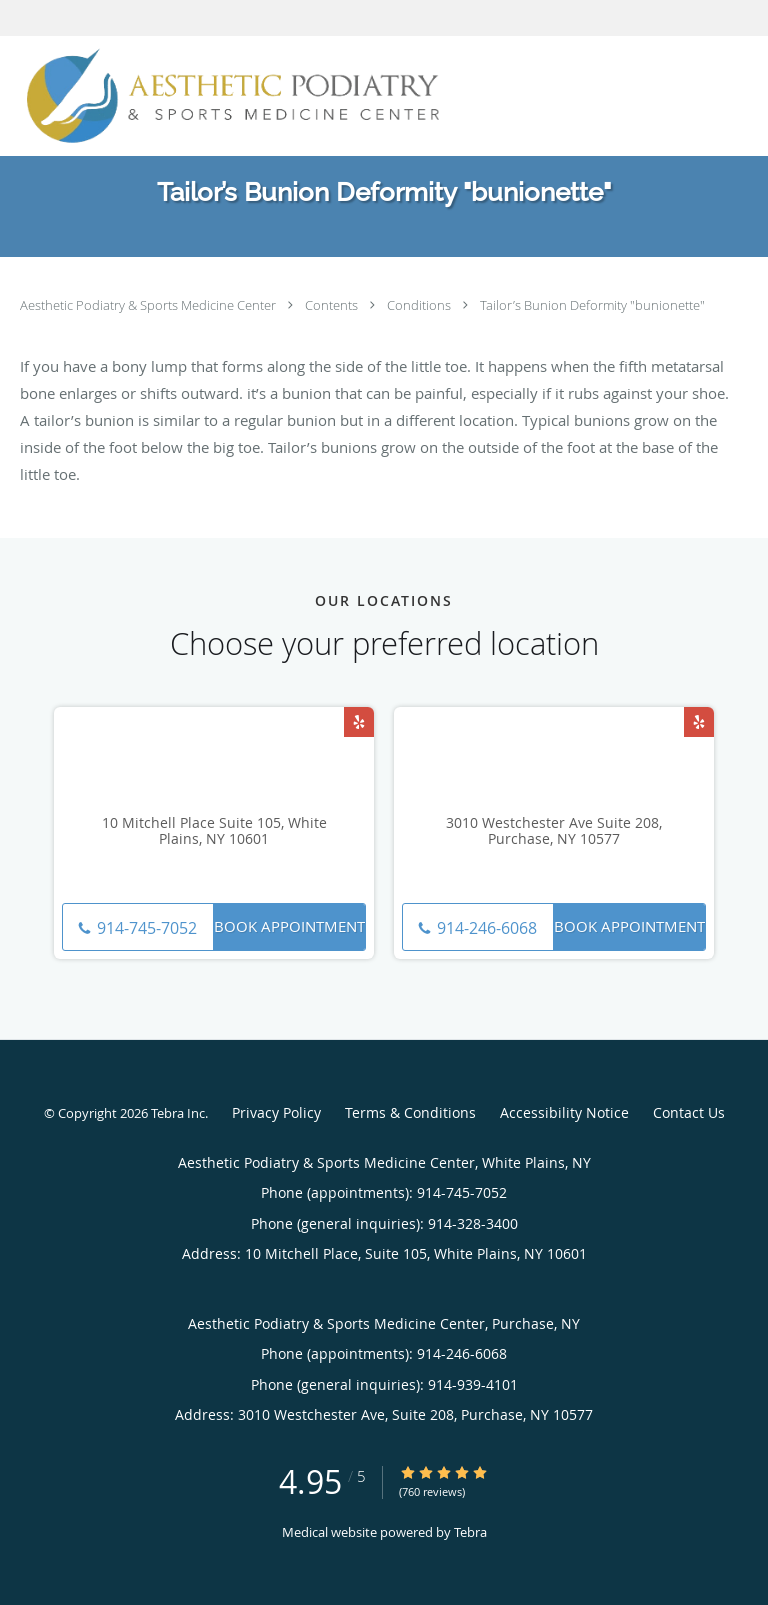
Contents (333, 305)
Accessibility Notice (564, 1112)
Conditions (420, 305)
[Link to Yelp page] (359, 722)
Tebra (470, 1532)
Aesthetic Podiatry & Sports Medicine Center (149, 305)
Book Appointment (289, 926)
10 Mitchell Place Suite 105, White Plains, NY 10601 (214, 832)
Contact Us (689, 1112)
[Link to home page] (318, 96)
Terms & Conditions (410, 1112)
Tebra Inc (178, 1113)
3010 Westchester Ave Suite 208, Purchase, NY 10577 (554, 832)
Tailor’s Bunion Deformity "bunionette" (592, 305)
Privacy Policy (276, 1112)
